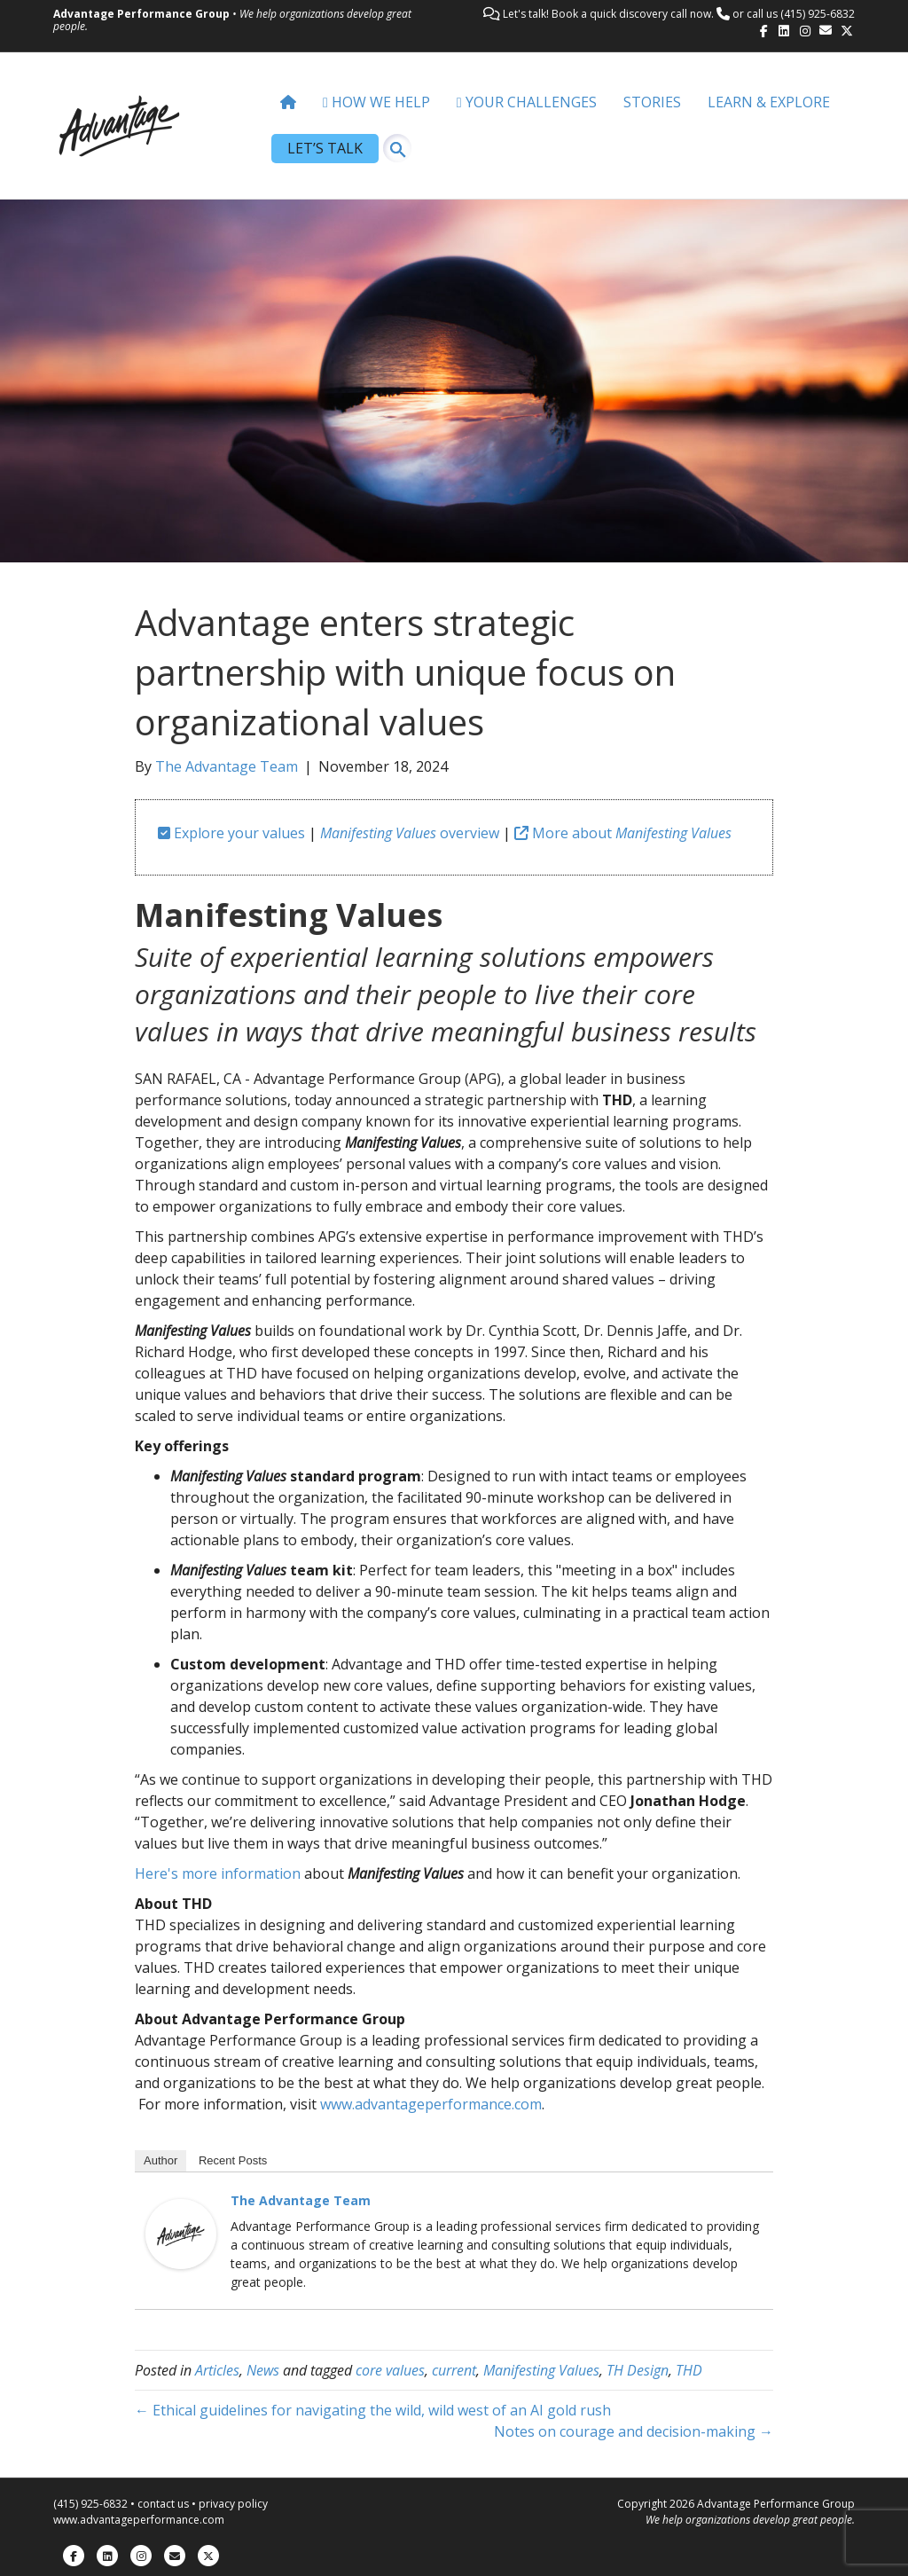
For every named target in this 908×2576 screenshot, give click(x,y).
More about (623, 833)
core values (390, 2370)
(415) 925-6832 (817, 13)
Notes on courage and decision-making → (633, 2431)
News (263, 2370)
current (454, 2370)
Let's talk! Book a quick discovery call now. (608, 13)
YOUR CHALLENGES (527, 102)
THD (689, 2370)
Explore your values (231, 833)
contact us (163, 2503)
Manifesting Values (541, 2370)
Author (160, 2160)
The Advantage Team (301, 2200)
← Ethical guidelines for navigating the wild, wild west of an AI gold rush (373, 2410)
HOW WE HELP (376, 102)
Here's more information (218, 1873)
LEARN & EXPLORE (769, 102)
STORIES (652, 102)
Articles (217, 2370)
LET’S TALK (325, 148)
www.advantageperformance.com (431, 2104)
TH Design (638, 2370)
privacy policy (233, 2503)
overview (409, 833)
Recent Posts (233, 2160)
